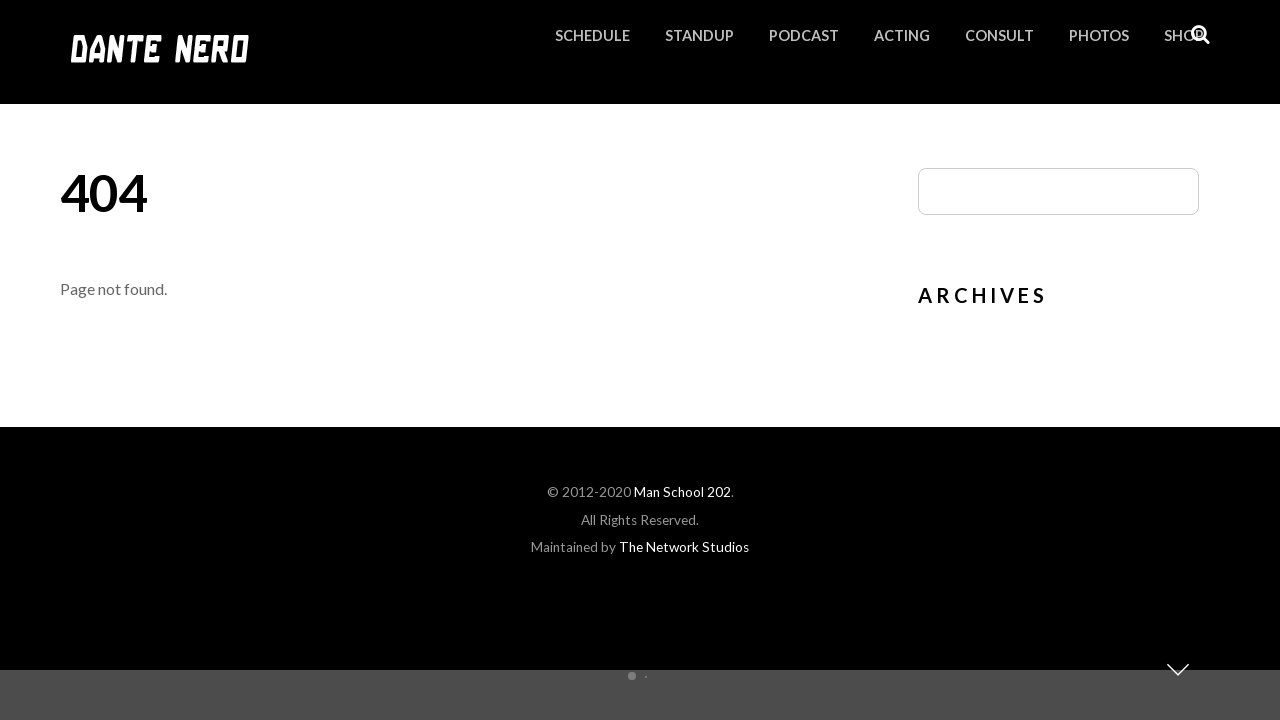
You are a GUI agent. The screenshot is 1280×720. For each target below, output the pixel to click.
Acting (902, 35)
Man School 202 (682, 492)
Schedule (592, 35)
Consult (999, 35)
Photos (1099, 35)
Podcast (804, 35)
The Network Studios (684, 547)
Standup (699, 35)
